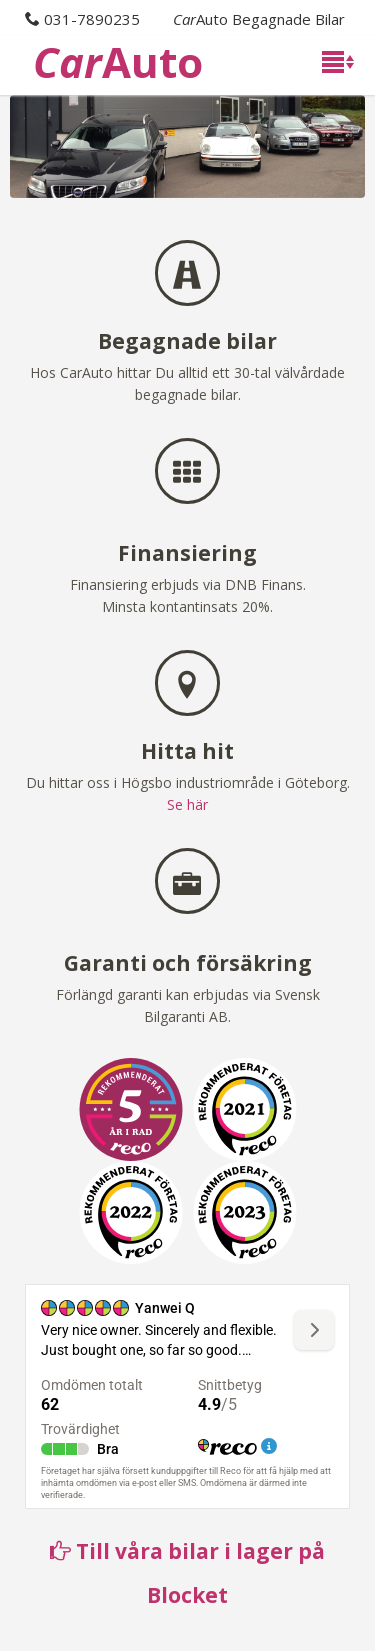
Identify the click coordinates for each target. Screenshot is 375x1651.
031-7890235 (92, 19)
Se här (187, 804)
